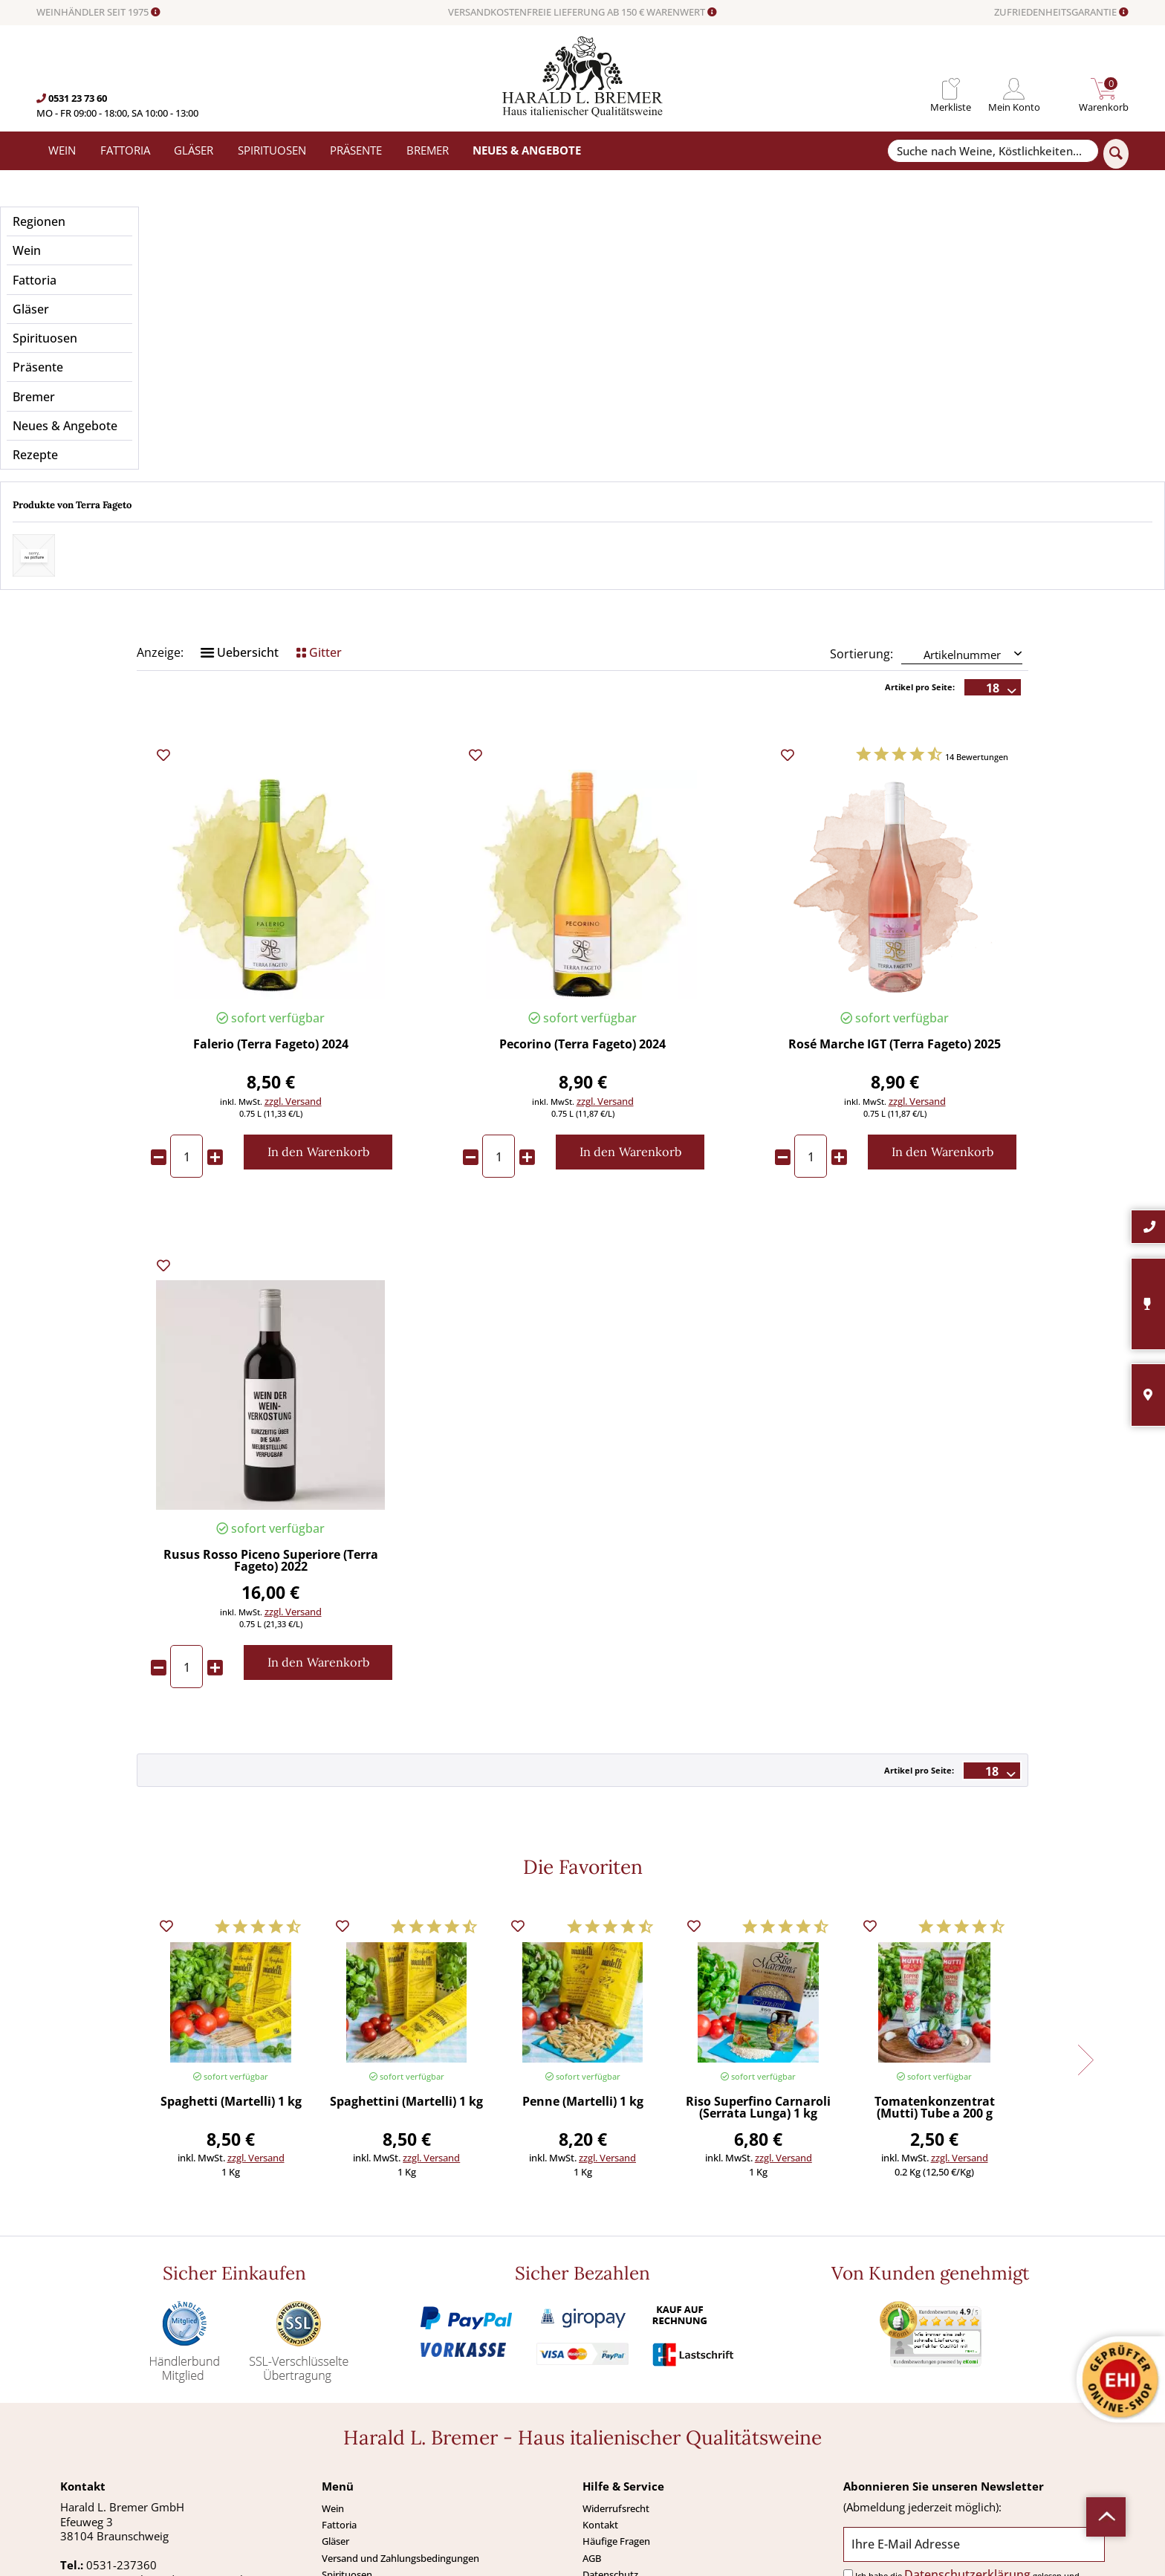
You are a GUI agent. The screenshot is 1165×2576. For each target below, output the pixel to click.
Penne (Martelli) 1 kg (582, 1902)
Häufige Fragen (616, 2341)
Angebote (343, 2406)
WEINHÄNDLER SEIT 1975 (98, 12)
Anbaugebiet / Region (582, 319)
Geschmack (894, 319)
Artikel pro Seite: (920, 486)
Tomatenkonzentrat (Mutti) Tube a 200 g (934, 1908)
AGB (591, 2357)
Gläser (335, 2341)
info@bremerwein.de (154, 2408)
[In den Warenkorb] (318, 951)
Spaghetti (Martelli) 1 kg (231, 1902)
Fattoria (339, 2325)
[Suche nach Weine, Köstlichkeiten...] (992, 151)
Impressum (607, 2390)
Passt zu (582, 368)
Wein (333, 2308)
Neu (331, 2423)
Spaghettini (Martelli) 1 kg (406, 1902)
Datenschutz (610, 2374)
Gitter (319, 452)
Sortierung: (861, 453)
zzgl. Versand (293, 900)
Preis (270, 319)
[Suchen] (1116, 154)
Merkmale (270, 368)
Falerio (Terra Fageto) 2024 (270, 844)
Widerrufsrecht (615, 2308)
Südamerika (348, 2439)
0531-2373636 (124, 2394)
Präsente (341, 2390)
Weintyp (895, 368)
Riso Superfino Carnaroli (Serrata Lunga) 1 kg (758, 1908)
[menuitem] (950, 89)
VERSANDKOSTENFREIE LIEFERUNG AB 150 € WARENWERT (582, 12)
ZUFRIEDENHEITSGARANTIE (1061, 12)
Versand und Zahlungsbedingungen (400, 2357)
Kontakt (600, 2325)
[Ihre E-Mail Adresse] (973, 2343)
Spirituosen (347, 2374)
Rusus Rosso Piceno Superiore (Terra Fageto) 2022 (270, 1361)
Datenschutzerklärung (967, 2374)
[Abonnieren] (973, 2411)
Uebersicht (240, 452)
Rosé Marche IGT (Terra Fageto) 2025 (894, 844)
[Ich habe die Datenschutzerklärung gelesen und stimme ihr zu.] (848, 2373)
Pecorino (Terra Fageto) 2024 (582, 844)
